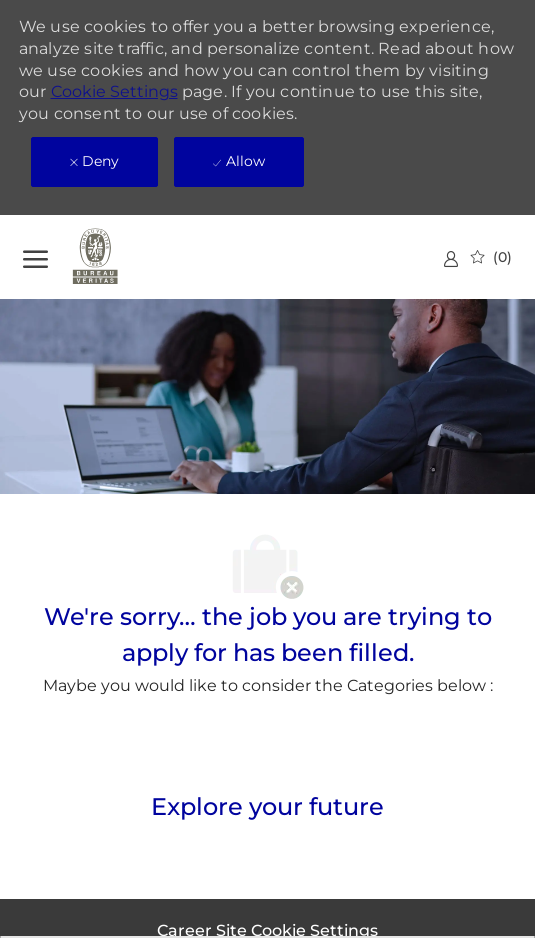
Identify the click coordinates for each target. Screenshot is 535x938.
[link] (451, 258)
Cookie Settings (114, 91)
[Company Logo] (123, 257)
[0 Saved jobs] (491, 257)
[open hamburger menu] (35, 256)
